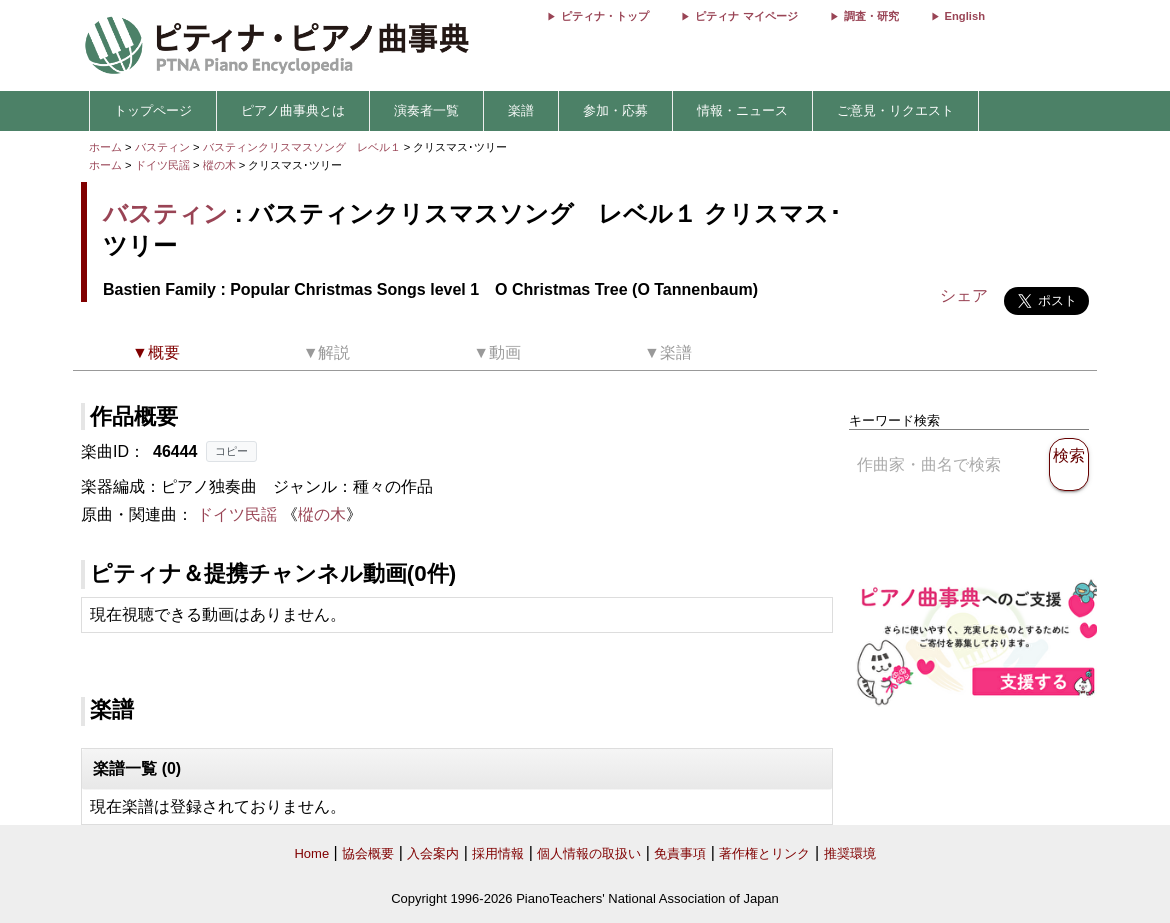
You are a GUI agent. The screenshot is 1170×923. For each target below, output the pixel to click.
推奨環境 (850, 853)
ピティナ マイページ (746, 16)
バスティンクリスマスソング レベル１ (303, 147)
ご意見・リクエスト (895, 110)
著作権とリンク (764, 853)
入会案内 (433, 853)
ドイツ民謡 (162, 165)
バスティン (162, 147)
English (965, 16)
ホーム (105, 147)
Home (311, 853)
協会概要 (368, 853)
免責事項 (680, 853)
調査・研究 (871, 16)
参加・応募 (615, 110)
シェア (964, 295)
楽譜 (521, 110)
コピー (231, 451)
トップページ (153, 110)
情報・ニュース (742, 110)
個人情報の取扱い (589, 853)
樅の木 (221, 165)
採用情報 (498, 853)
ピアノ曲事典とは (293, 110)
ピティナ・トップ (605, 16)
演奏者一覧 (426, 110)
